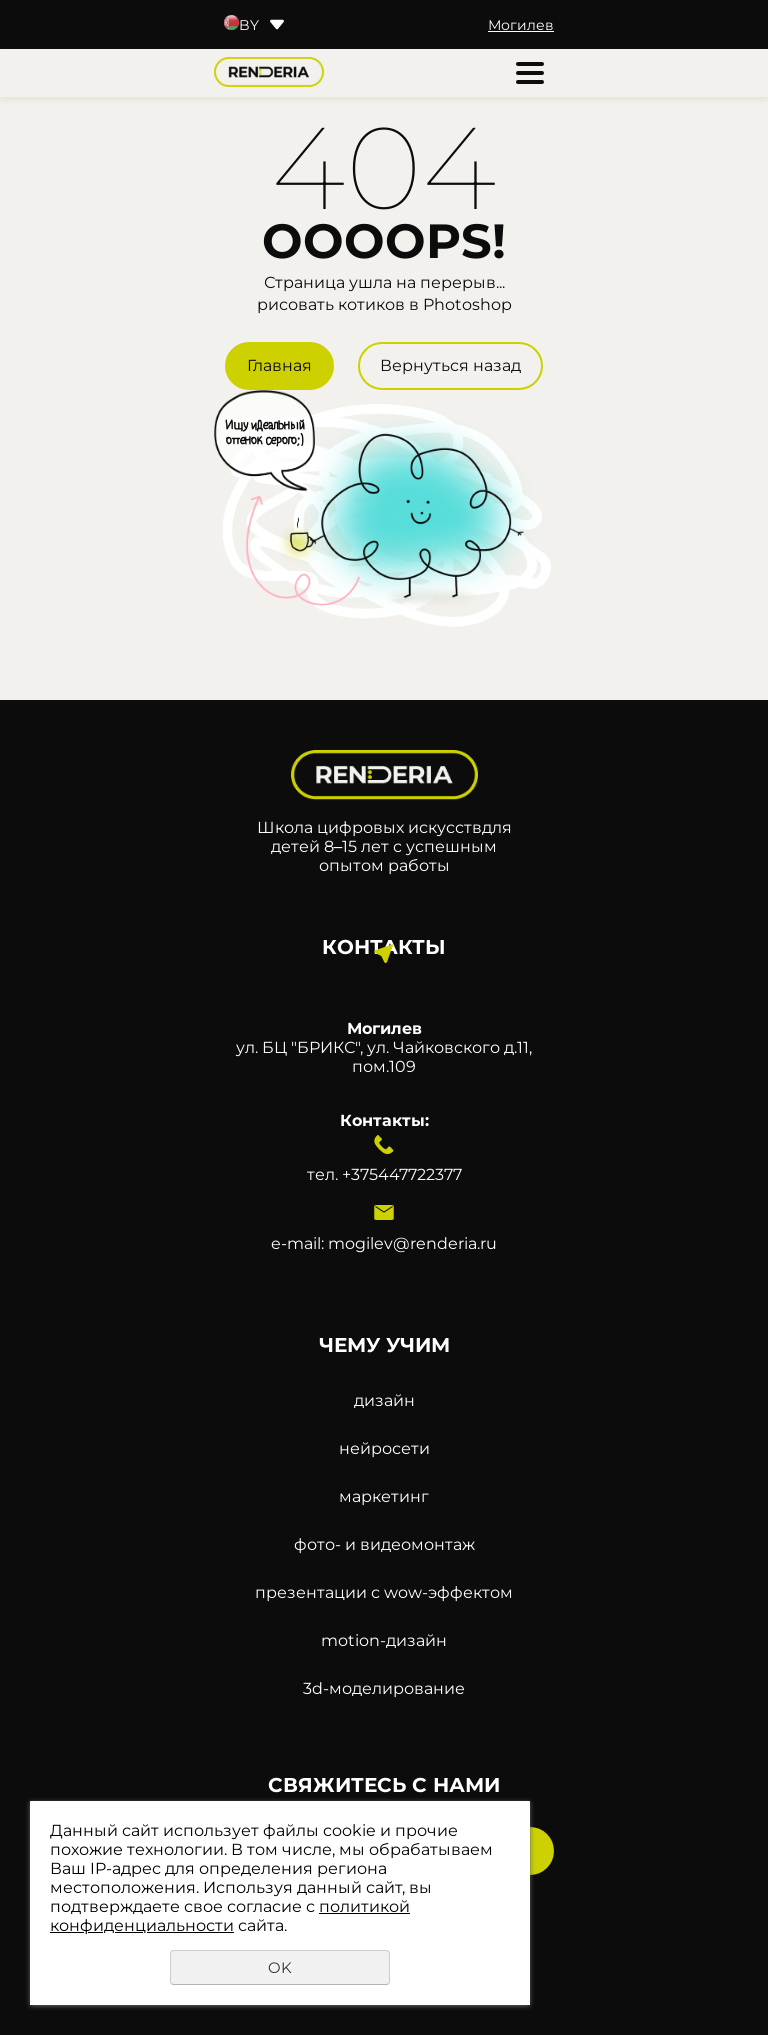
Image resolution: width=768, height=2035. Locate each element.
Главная (279, 365)
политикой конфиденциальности (230, 1916)
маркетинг (384, 1496)
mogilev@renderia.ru (412, 1243)
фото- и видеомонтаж (384, 1544)
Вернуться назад (450, 365)
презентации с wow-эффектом (384, 1592)
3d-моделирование (384, 1688)
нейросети (384, 1448)
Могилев (521, 25)
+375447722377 (402, 1174)
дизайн (384, 1400)
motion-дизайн (384, 1640)
